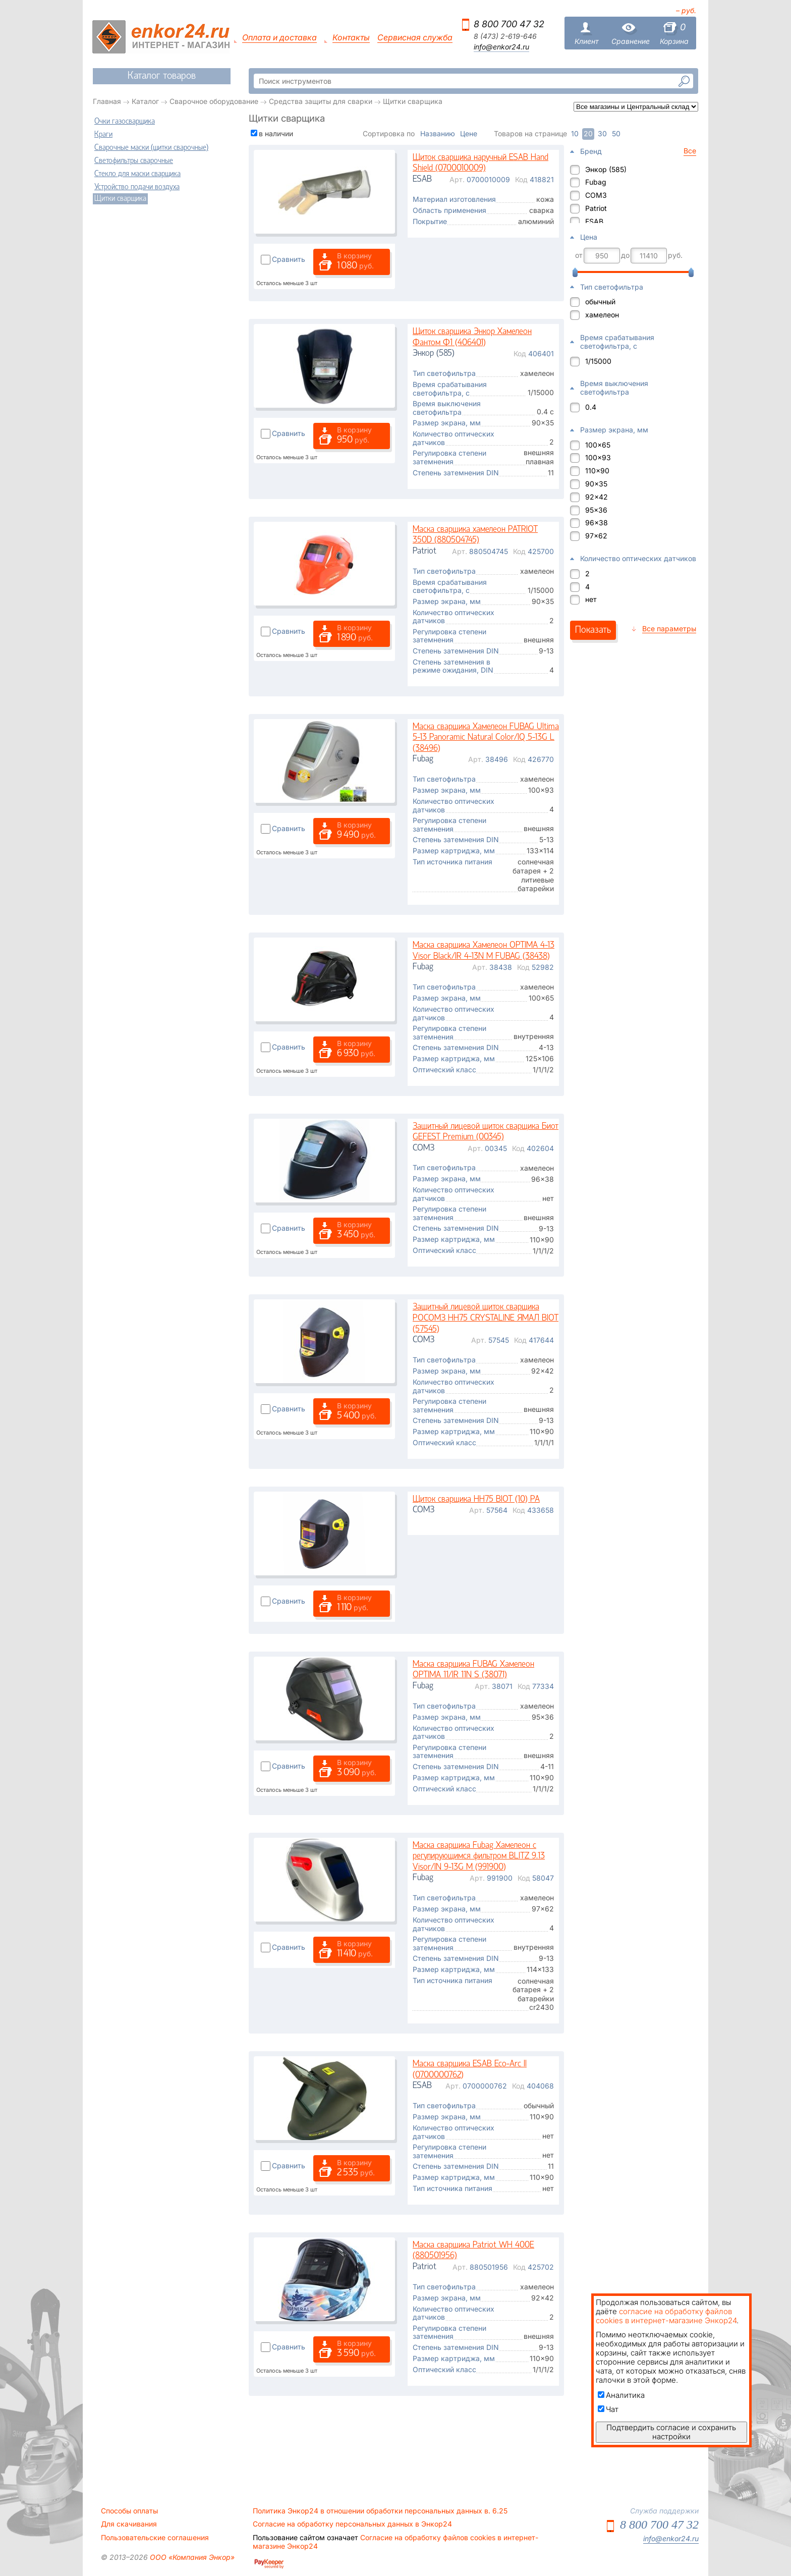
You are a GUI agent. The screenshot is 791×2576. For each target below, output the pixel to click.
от (579, 255)
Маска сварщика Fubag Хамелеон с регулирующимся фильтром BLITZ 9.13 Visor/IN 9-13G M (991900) (479, 1856)
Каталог (145, 101)
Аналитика (621, 2395)
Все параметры (669, 628)
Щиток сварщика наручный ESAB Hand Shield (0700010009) (480, 163)
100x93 (598, 457)
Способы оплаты (129, 2511)
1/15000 (598, 361)
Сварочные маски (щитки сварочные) (151, 148)
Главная (107, 101)
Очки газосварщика (124, 122)
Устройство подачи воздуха (137, 187)
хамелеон (602, 314)
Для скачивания (129, 2524)
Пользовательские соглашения (155, 2538)
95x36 (596, 510)
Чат (608, 2409)
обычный (600, 301)
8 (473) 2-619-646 (505, 36)
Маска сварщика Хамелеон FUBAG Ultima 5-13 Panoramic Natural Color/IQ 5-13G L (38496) (486, 737)
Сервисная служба (415, 37)
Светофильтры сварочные (133, 161)
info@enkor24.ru (501, 47)
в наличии (276, 133)
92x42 (596, 496)
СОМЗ (596, 195)
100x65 (597, 445)
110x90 (597, 470)
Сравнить (288, 259)
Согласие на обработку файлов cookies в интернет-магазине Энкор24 (395, 2541)
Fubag (595, 182)
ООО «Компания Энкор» (191, 2557)
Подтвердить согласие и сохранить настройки (671, 2432)
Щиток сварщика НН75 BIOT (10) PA (476, 1499)
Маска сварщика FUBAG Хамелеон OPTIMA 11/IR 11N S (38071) (473, 1670)
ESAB (594, 221)
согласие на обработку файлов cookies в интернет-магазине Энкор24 (666, 2316)
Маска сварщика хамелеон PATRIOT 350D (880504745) (475, 535)
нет (591, 599)
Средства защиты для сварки (320, 101)
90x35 (596, 483)
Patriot (596, 208)
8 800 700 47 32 (509, 24)
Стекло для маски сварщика (137, 174)
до (625, 255)
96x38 (596, 522)
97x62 (596, 535)
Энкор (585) (606, 169)
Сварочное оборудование (214, 101)
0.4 (590, 407)
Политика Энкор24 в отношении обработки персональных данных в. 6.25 (380, 2511)
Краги (103, 135)
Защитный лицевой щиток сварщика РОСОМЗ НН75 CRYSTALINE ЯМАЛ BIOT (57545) (485, 1318)
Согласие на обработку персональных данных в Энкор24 (352, 2524)
